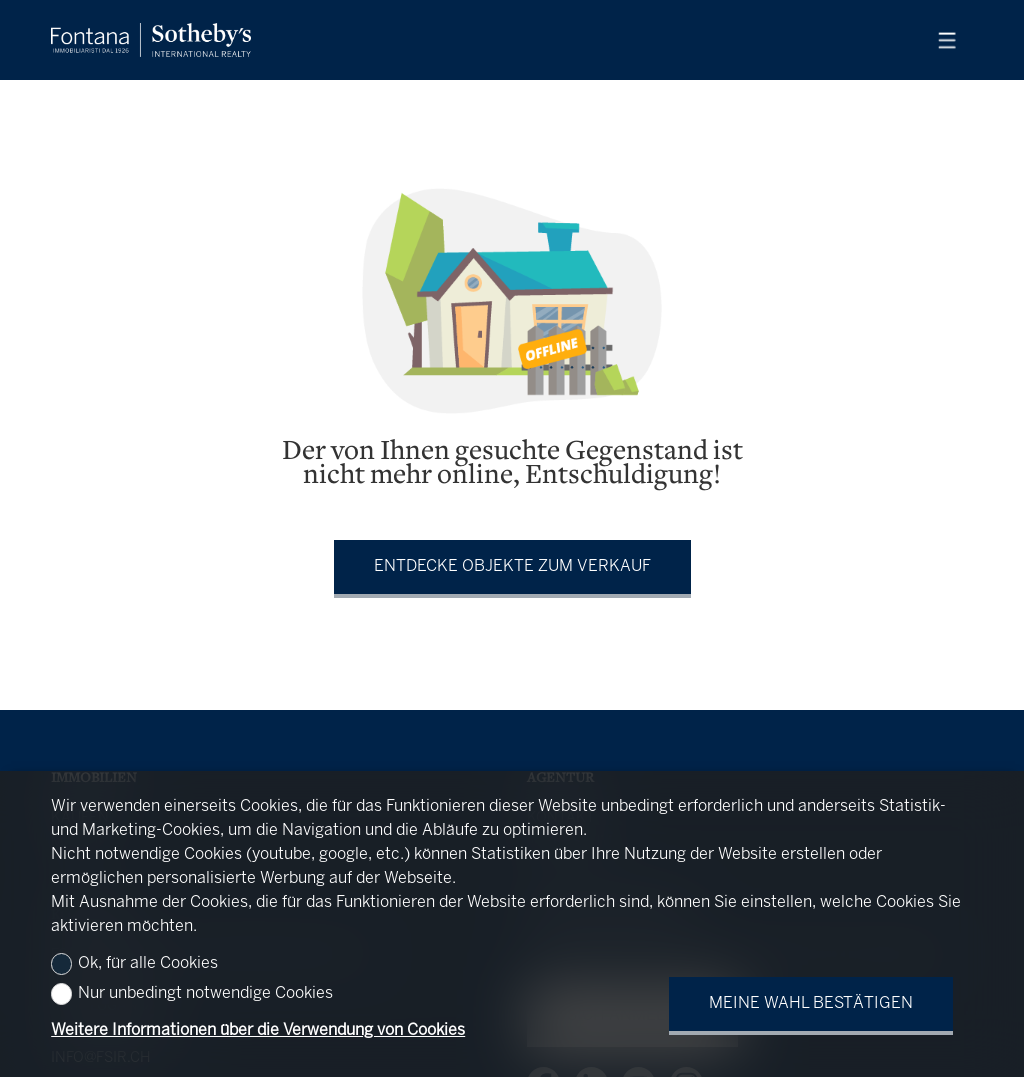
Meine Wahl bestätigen (811, 1003)
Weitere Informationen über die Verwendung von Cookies (258, 1030)
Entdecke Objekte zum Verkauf (512, 566)
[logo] (151, 40)
